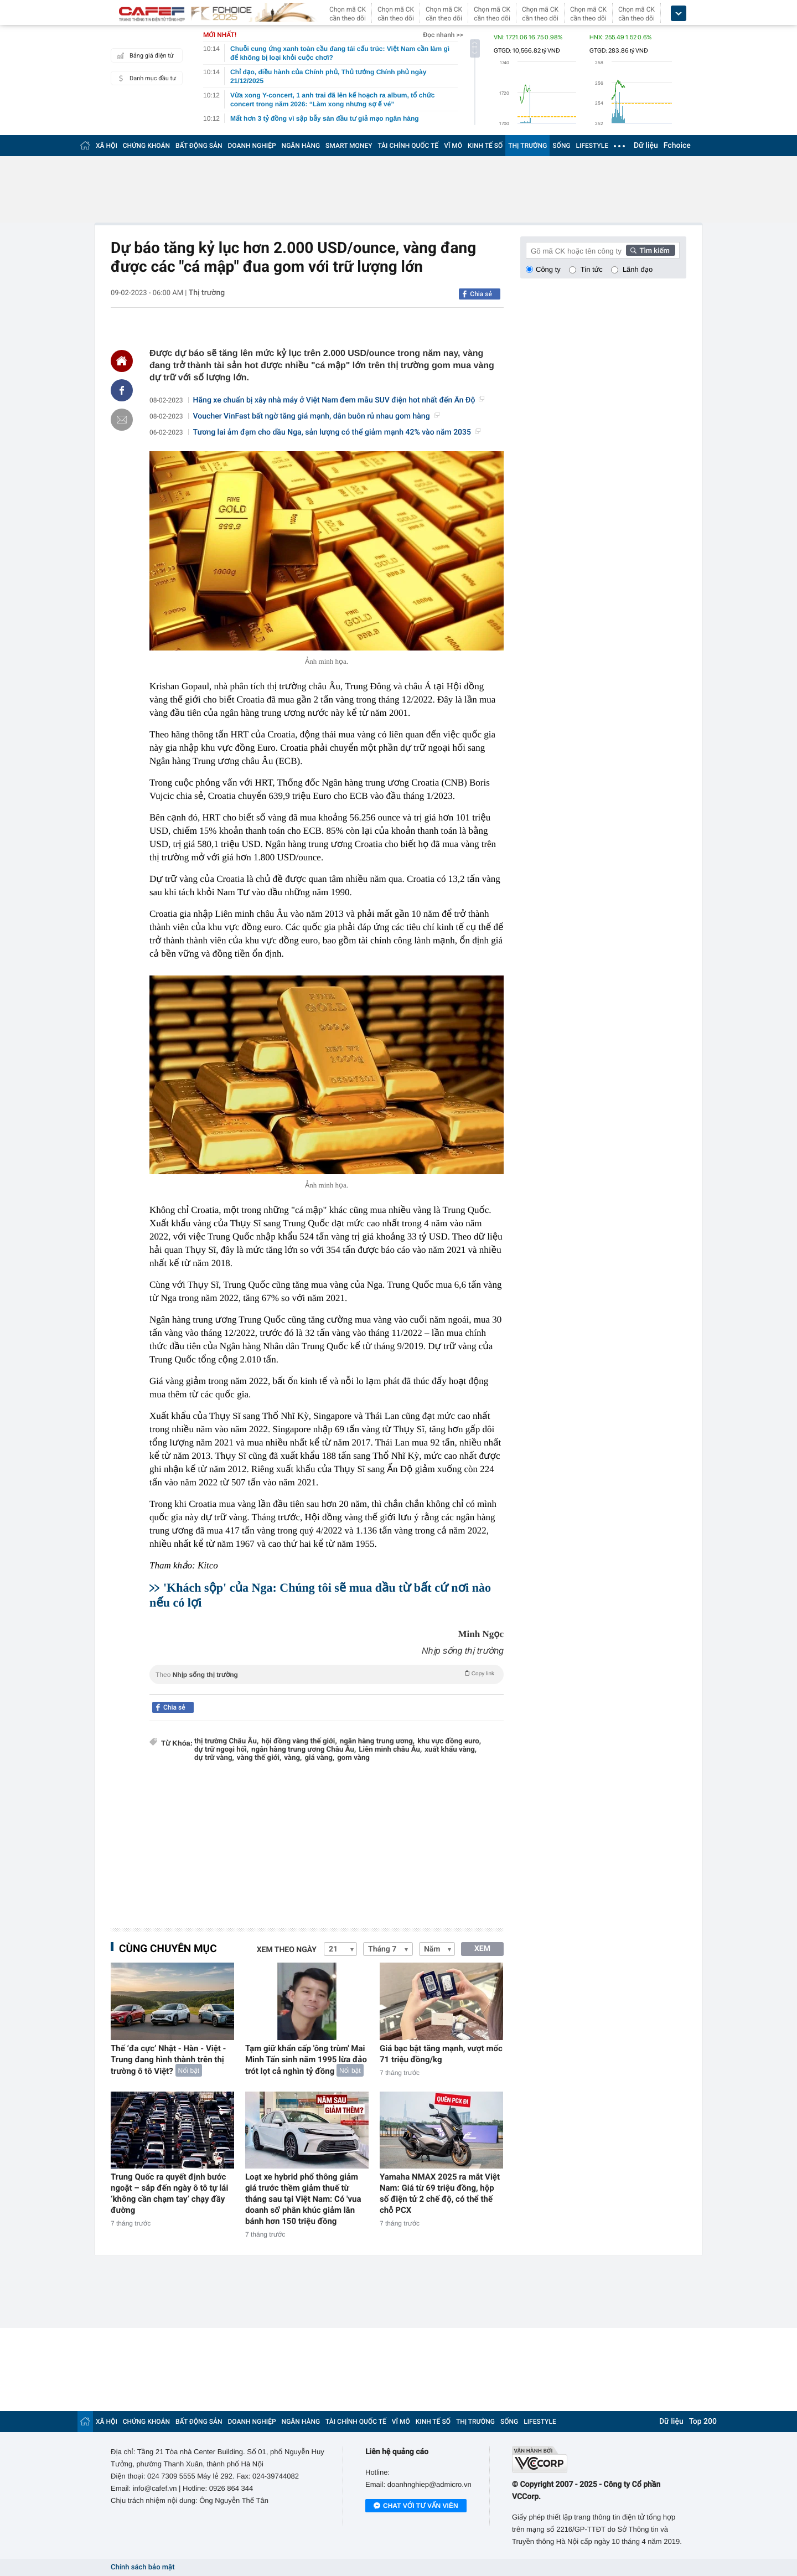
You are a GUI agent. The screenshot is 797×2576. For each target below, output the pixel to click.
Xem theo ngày (287, 1949)
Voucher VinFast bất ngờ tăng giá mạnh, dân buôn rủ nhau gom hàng (316, 416)
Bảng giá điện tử (144, 55)
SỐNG (561, 145)
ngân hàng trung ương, (377, 1741)
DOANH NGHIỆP (252, 145)
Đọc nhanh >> (443, 35)
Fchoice (677, 145)
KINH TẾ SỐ (485, 145)
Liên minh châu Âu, (390, 1750)
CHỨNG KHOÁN (146, 145)
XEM (482, 1948)
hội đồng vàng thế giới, (299, 1741)
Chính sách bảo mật (142, 2567)
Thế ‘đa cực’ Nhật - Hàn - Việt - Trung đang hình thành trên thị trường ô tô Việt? (168, 2059)
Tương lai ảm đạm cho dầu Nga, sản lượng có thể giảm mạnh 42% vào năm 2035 (336, 432)
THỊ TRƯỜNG (527, 145)
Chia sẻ (481, 294)
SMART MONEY (348, 145)
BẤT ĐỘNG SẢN (198, 145)
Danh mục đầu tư (145, 78)
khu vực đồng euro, (449, 1741)
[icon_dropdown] (678, 14)
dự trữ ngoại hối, (221, 1750)
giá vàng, (319, 1758)
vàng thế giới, (259, 1758)
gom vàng (353, 1758)
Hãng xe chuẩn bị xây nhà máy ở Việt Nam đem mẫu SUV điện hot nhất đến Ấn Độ (339, 400)
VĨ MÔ (453, 145)
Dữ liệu (646, 145)
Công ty (548, 269)
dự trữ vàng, (214, 1758)
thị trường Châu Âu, (226, 1741)
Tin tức (592, 269)
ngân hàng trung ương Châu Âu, (303, 1750)
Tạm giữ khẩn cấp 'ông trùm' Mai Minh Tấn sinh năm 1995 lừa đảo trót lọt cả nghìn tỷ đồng (306, 2059)
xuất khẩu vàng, (451, 1750)
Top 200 (703, 2421)
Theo (327, 1674)
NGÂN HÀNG (301, 145)
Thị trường (207, 292)
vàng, (293, 1758)
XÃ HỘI (106, 145)
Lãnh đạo (638, 269)
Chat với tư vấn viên (416, 2506)
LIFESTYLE (592, 145)
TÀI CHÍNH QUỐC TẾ (407, 145)
